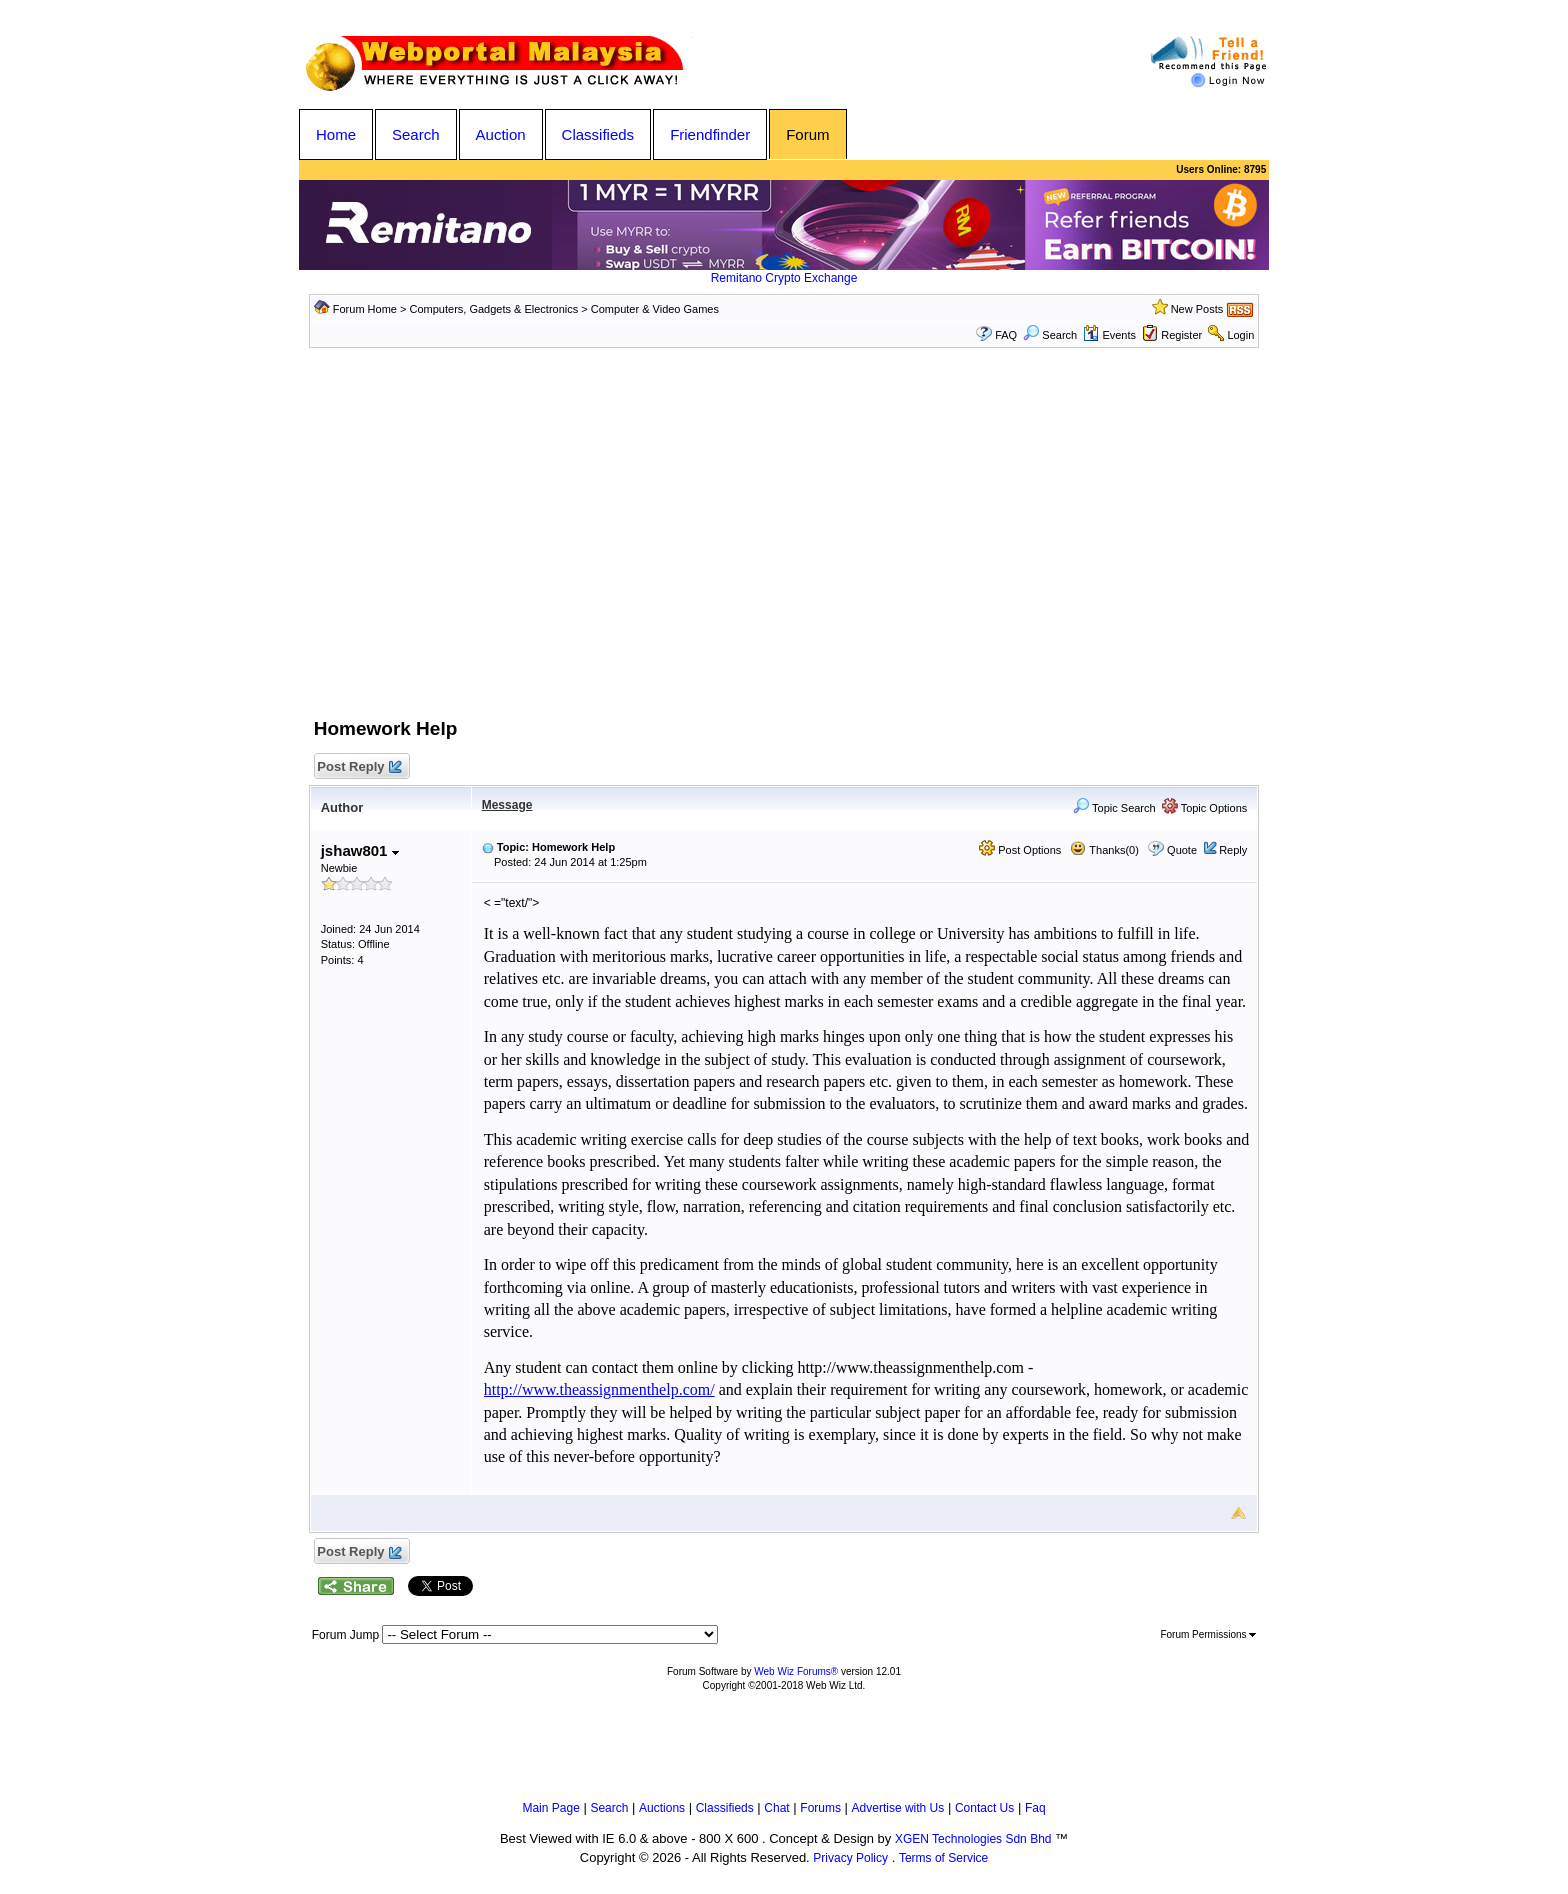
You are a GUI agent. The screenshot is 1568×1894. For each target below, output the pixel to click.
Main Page (550, 1808)
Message (507, 805)
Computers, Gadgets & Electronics (494, 309)
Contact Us (984, 1808)
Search (416, 134)
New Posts (1197, 309)
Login (1240, 335)
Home (336, 134)
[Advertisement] (784, 548)
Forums (820, 1808)
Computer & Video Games (655, 309)
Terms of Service (943, 1858)
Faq (1035, 1808)
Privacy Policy (850, 1858)
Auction (501, 134)
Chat (776, 1808)
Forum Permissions (1208, 1634)
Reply (1233, 850)
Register (1181, 335)
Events (1109, 335)
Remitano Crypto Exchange (784, 278)
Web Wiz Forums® (796, 1671)
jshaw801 (360, 850)
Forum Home (365, 309)
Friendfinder (710, 134)
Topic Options (1205, 808)
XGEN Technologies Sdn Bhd (973, 1839)
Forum (807, 134)
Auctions (662, 1808)
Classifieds (598, 134)
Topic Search (1114, 808)
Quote (1182, 850)
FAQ (1006, 335)
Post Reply (359, 767)
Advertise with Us (898, 1808)
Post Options (1020, 850)
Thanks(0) (1104, 850)
